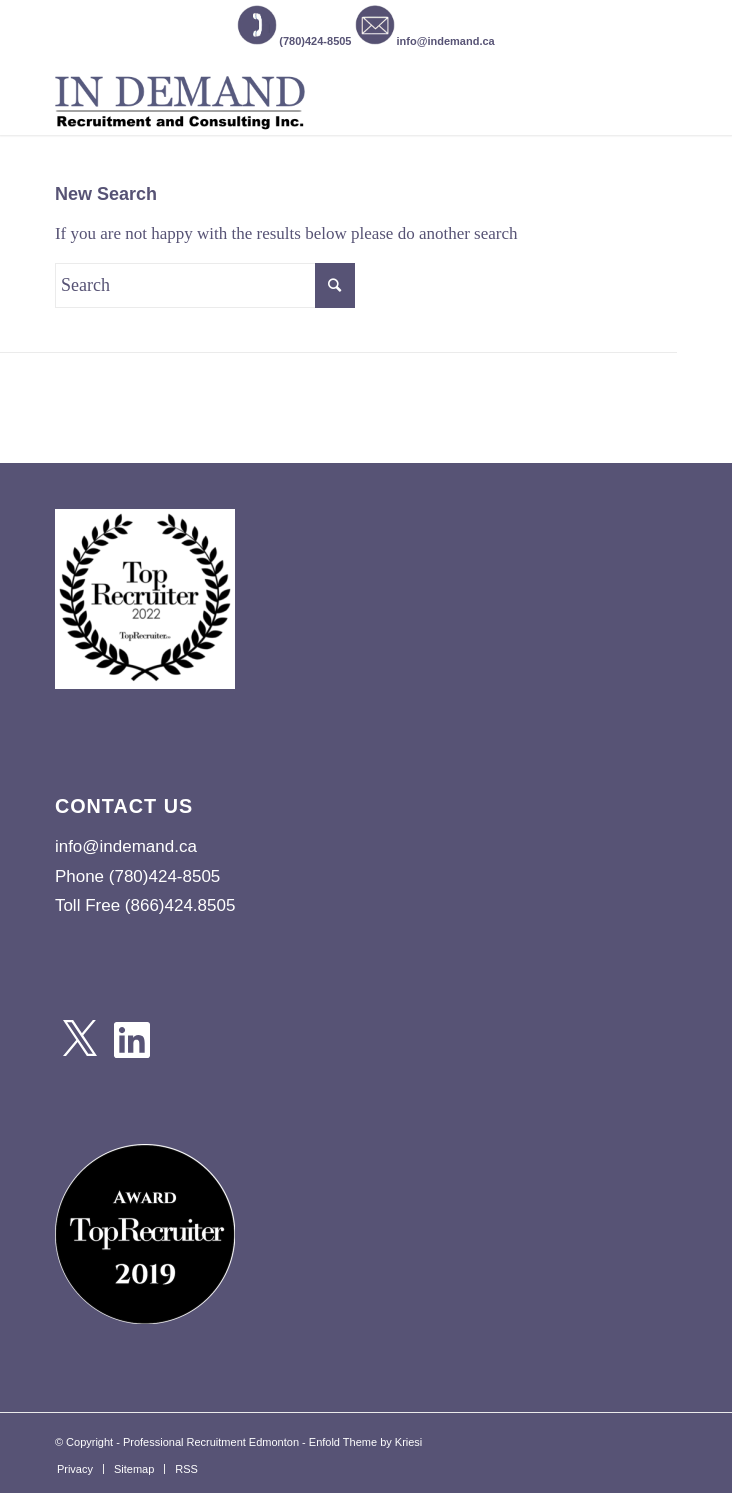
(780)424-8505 (294, 41)
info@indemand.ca (425, 41)
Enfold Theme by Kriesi (366, 1442)
